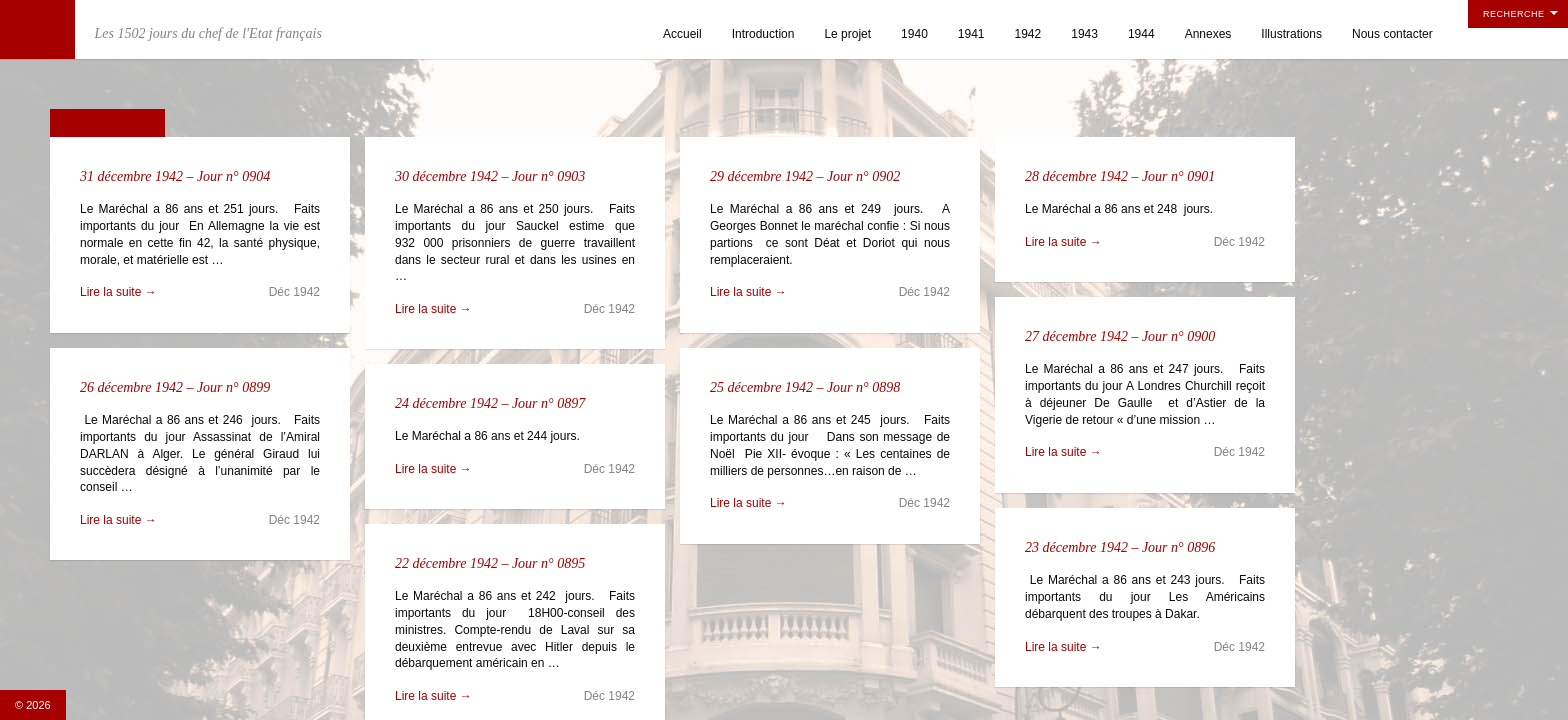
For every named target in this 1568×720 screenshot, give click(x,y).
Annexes (1208, 34)
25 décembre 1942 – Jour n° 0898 (805, 387)
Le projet (847, 34)
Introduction (763, 34)
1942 (1028, 34)
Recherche (1514, 14)
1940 (914, 34)
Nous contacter (1392, 34)
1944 (1141, 34)
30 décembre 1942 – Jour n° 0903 (490, 176)
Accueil (682, 34)
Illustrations (1291, 34)
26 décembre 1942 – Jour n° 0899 (175, 387)
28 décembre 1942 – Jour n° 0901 (1120, 176)
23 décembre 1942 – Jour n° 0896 (1120, 547)
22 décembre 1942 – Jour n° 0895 (490, 563)
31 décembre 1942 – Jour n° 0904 (175, 176)
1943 (1084, 34)
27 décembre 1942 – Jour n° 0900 (1120, 336)
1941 (971, 34)
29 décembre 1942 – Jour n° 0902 (805, 176)
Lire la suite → (118, 292)
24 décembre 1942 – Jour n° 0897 (490, 403)
